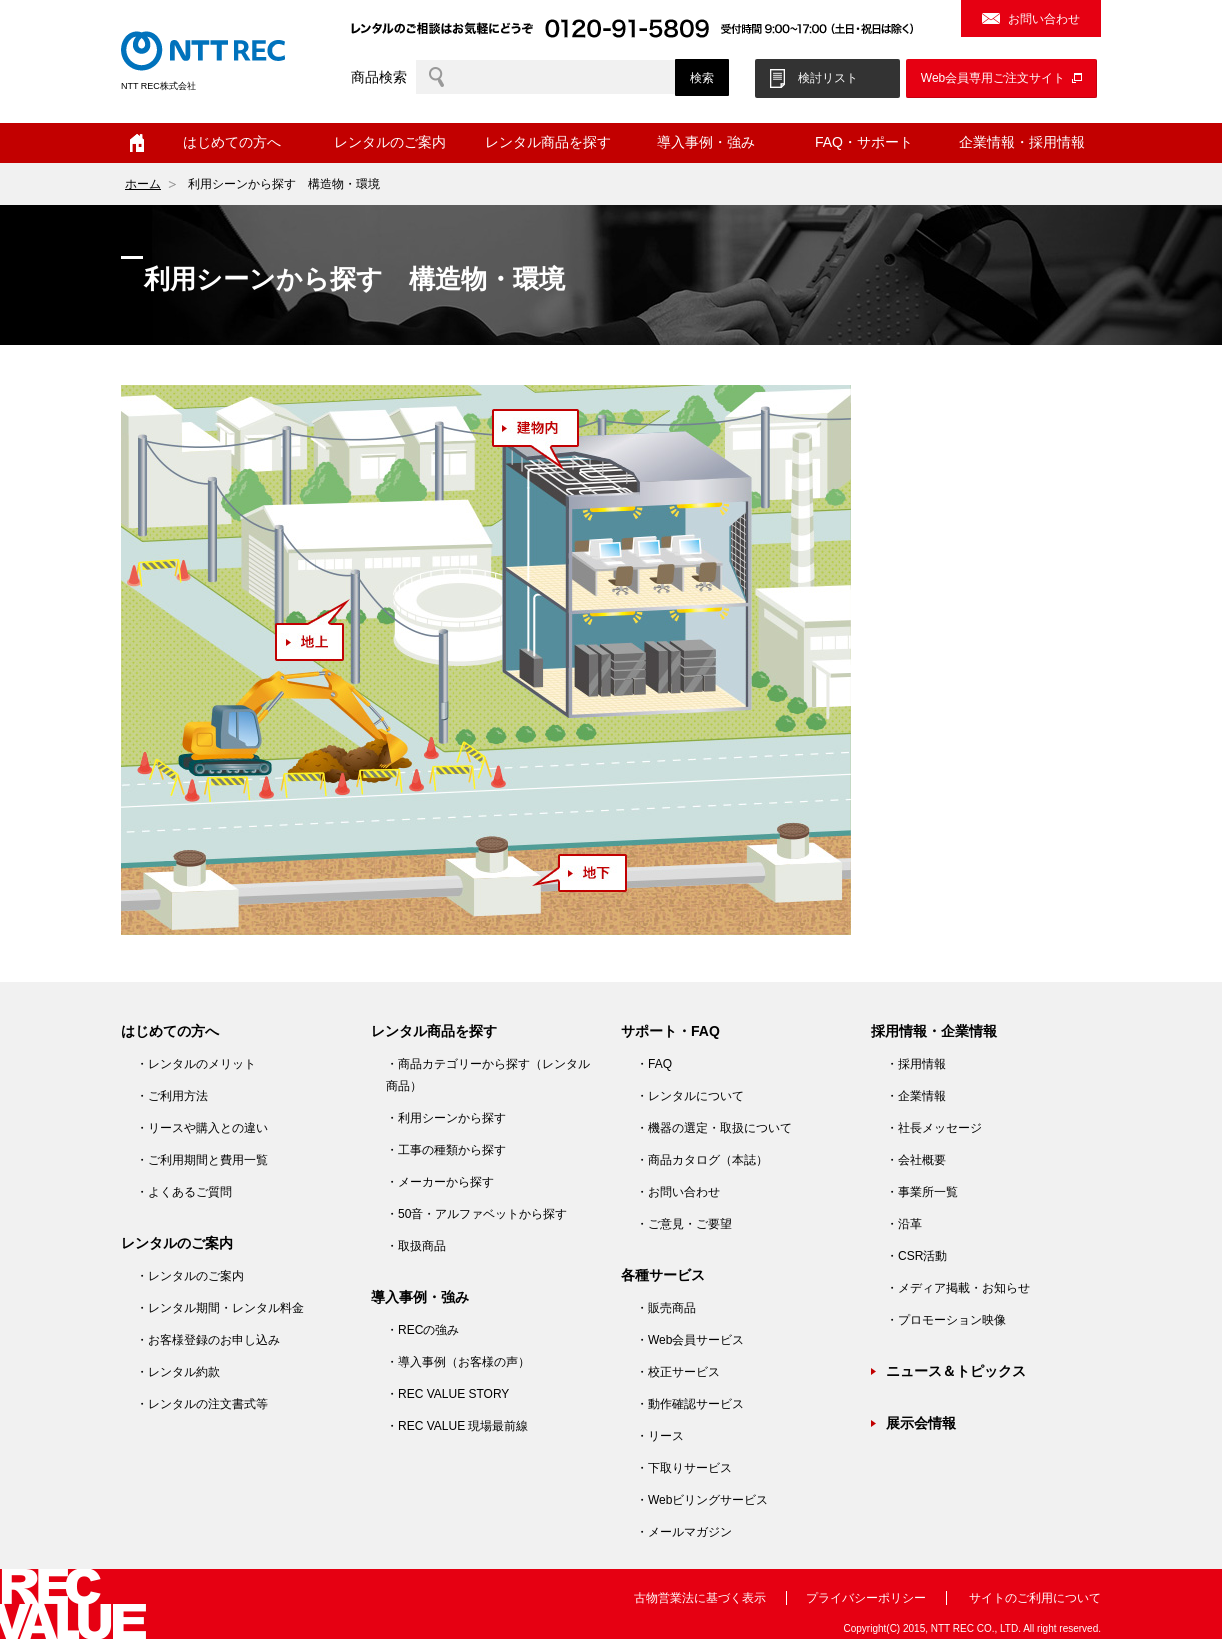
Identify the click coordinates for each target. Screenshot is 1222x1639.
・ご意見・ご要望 (684, 1224)
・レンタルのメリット (196, 1064)
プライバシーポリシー (866, 1598)
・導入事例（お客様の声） (458, 1362)
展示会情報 (921, 1423)
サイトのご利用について (1035, 1598)
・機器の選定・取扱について (714, 1128)
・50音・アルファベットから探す (476, 1214)
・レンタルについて (690, 1096)
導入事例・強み (706, 142)
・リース (660, 1436)
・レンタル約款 (178, 1372)
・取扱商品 (416, 1246)
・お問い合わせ (678, 1192)
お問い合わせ (1044, 19)
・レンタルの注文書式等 (202, 1404)
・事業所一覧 (922, 1192)
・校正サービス (678, 1372)
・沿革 (904, 1224)
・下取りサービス (684, 1468)
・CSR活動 (916, 1256)
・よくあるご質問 (184, 1192)
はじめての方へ (232, 142)
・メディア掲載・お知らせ (958, 1288)
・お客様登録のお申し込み (208, 1340)
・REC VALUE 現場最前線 (457, 1426)
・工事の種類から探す (446, 1150)
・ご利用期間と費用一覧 (202, 1160)
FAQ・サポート (864, 142)
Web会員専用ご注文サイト (993, 78)
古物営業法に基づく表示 (700, 1598)
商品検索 (379, 77)
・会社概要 (916, 1160)
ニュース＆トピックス (956, 1371)
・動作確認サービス (690, 1404)
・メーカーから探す (440, 1182)
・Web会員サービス (690, 1340)
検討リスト (828, 78)
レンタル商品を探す (548, 142)
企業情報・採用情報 (1022, 142)
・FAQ (654, 1064)
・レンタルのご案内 (190, 1276)
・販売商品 (666, 1308)
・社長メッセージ (934, 1128)
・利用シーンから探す (446, 1118)
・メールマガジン (684, 1532)
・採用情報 (916, 1064)
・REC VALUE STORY (447, 1394)
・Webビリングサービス (702, 1500)
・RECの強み (422, 1330)
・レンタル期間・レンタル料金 (220, 1308)
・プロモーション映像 (946, 1320)
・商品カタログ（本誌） (702, 1160)
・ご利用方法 (172, 1096)
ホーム (137, 143)
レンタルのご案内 (390, 142)
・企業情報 (916, 1096)
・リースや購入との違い (202, 1128)
